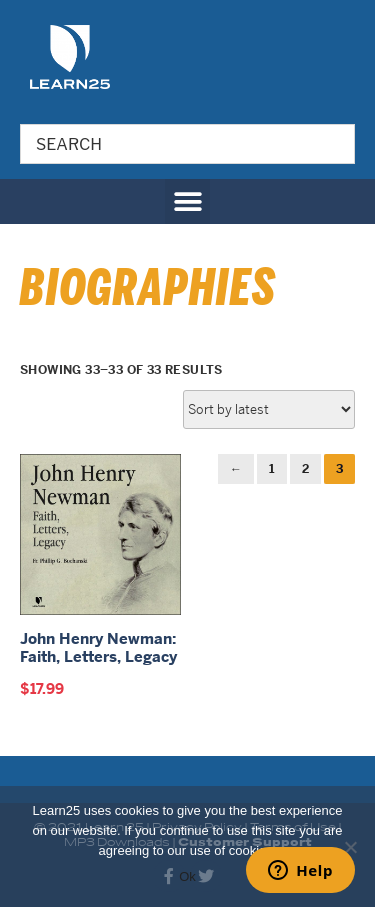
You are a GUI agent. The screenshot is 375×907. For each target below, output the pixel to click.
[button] (187, 201)
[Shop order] (269, 409)
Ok (187, 876)
